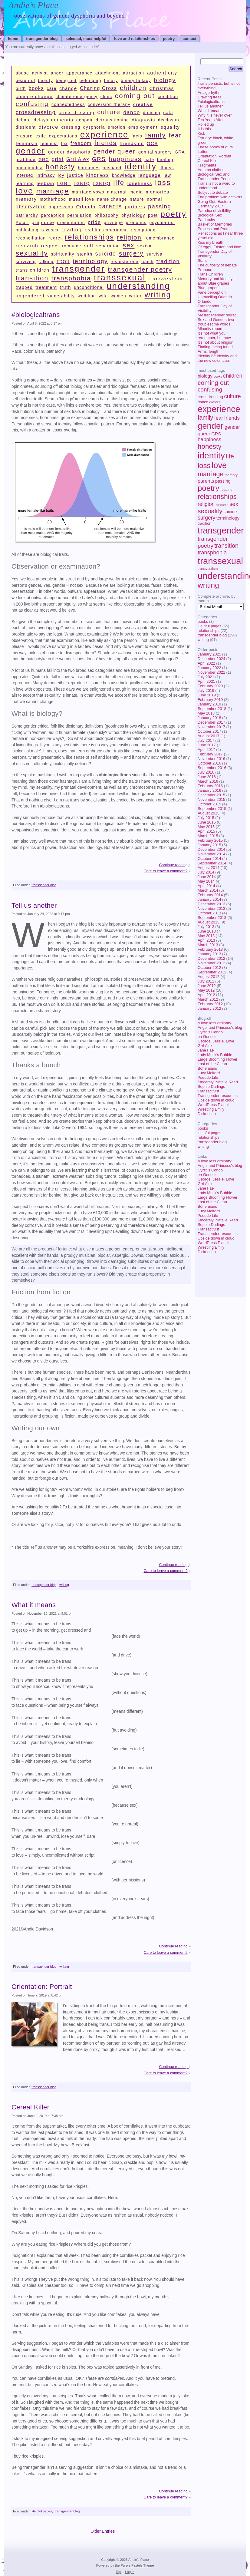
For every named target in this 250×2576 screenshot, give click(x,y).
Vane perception (211, 292)
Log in (129, 2572)
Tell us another (210, 106)
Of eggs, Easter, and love (219, 247)
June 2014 (207, 876)
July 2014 (206, 872)
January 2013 (209, 954)
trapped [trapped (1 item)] (24, 287)
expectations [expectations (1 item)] (63, 136)
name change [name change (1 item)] (112, 199)
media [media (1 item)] (136, 192)
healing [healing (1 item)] (165, 159)
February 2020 (210, 686)
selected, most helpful (86, 38)
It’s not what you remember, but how (214, 335)
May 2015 (206, 826)
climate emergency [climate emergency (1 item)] (77, 96)
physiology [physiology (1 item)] (133, 215)
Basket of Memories (215, 224)
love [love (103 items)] (219, 465)
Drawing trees (210, 97)
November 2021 (211, 672)
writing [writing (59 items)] (208, 585)
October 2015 (209, 804)
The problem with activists (220, 197)
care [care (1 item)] (52, 88)
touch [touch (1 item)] (147, 261)
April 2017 (206, 749)
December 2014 (211, 849)
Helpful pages (209, 626)
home (13, 38)
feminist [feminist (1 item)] (49, 143)
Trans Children (210, 274)
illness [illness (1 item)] (167, 168)
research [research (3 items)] (222, 505)
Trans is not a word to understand (216, 185)
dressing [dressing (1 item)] (70, 127)
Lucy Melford (209, 1073)
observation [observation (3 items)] (31, 206)
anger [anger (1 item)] (57, 73)
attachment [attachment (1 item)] (107, 73)
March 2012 (208, 999)
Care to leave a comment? (166, 871)
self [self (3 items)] (89, 245)
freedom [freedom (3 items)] (81, 143)
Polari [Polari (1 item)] (22, 222)
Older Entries (102, 2531)
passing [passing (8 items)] (223, 481)
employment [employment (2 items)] (143, 127)
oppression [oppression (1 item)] (61, 207)
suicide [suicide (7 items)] (230, 511)
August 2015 (208, 813)
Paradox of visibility (214, 210)
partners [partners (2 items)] (135, 206)
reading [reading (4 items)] (226, 489)
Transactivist (208, 1091)
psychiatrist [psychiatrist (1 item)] (162, 222)
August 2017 (208, 736)
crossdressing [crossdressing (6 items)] (210, 397)
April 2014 (206, 885)
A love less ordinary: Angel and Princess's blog (220, 1025)
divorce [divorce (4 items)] (215, 402)
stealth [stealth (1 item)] (84, 254)
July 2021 (206, 677)
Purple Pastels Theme (137, 2565)
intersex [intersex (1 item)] (25, 175)
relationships (208, 630)
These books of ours (215, 147)
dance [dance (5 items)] (203, 402)
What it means (210, 110)
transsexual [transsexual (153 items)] (220, 561)
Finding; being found (215, 347)
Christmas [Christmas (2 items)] (161, 88)
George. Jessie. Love (216, 1041)
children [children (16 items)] (232, 376)
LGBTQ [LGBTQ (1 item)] (82, 183)
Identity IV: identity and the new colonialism (217, 358)
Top (118, 2572)
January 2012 (209, 1008)
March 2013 (208, 945)
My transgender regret (217, 315)
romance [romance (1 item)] (71, 246)
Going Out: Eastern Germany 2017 (214, 203)
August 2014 (208, 867)
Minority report (210, 328)
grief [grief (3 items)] (58, 159)
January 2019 (209, 704)
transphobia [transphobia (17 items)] (212, 552)
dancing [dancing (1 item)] (151, 113)
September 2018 (212, 708)
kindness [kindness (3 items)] (97, 175)
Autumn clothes (211, 169)
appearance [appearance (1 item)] (79, 73)
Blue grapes (208, 288)
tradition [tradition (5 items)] (204, 523)
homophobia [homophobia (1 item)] (29, 168)
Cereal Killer (208, 160)
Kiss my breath (210, 242)
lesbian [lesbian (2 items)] (45, 183)
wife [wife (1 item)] (103, 296)
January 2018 (209, 717)
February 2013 (210, 949)
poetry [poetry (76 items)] (208, 488)
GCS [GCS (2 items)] (152, 143)
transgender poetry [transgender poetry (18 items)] (140, 269)
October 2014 (209, 858)
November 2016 (211, 758)
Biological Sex (210, 215)
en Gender (207, 1036)
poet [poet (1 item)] (153, 215)
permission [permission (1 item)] (79, 215)
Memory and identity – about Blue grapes (217, 281)
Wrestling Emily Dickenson (211, 1111)
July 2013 (206, 926)
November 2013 (211, 908)
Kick (201, 133)
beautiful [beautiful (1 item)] (25, 80)
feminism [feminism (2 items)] (27, 143)
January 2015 (209, 845)
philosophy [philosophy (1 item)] (106, 215)
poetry (169, 38)
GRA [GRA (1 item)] (180, 152)
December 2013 (211, 904)
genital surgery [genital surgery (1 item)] (155, 152)
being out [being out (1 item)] (66, 80)
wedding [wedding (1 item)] (86, 296)
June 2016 (207, 776)
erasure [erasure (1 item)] (24, 136)
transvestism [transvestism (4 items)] (208, 568)
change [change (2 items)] (68, 88)
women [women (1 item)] (118, 296)
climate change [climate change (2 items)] (34, 96)
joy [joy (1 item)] (61, 175)
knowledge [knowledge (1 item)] (124, 175)
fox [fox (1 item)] (64, 143)
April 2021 (206, 681)
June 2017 (207, 745)
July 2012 (206, 981)
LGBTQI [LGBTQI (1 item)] (101, 183)
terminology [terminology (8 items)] (227, 518)
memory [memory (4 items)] (231, 475)
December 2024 (211, 658)
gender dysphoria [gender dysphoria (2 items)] (69, 151)
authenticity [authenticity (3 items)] (162, 72)
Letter (203, 151)
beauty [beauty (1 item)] (45, 80)
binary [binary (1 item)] (111, 80)
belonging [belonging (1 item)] (90, 80)
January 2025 (209, 654)
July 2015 (206, 817)
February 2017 (210, 754)
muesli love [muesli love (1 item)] (81, 199)
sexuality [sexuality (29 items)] (210, 510)
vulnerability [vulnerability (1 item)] (61, 296)
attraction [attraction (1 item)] (133, 73)
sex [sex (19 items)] (233, 504)
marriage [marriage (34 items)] (211, 474)
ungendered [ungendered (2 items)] (30, 295)
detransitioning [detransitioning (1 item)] (112, 120)
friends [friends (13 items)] (232, 418)
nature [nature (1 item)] (137, 199)
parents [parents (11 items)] (206, 481)
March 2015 (208, 836)
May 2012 (206, 990)
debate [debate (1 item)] (23, 120)
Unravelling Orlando (215, 297)
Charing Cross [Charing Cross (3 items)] (98, 88)
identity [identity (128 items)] (211, 455)
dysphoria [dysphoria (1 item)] (94, 127)
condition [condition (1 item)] (168, 96)
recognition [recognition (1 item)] (143, 230)
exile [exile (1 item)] (40, 136)
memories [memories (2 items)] (157, 191)
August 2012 (208, 976)
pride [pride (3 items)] (94, 222)
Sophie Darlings (211, 1086)
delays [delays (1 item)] (41, 120)
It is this (204, 129)
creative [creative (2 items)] (143, 104)
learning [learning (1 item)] (25, 183)
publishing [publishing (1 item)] (27, 230)
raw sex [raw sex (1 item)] (50, 230)
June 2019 (207, 695)
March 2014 (208, 890)
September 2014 (212, 863)
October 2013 (209, 913)
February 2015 (210, 840)
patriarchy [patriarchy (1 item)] (27, 215)
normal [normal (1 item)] (154, 199)
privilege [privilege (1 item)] (113, 222)
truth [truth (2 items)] (65, 287)
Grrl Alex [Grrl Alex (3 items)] (77, 159)
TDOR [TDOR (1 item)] (63, 261)
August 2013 (208, 922)
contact (189, 38)
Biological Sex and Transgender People (215, 176)
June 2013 (207, 931)
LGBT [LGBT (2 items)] (64, 183)
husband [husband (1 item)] (112, 168)
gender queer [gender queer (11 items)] (115, 151)
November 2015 (211, 799)
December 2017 (211, 722)
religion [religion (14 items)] (206, 504)
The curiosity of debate (217, 265)
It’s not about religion (215, 342)
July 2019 (206, 690)
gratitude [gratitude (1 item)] (26, 159)
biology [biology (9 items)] (205, 375)
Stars (202, 260)
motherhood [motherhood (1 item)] (53, 199)
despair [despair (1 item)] (84, 120)
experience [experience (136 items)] (219, 409)
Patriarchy (206, 219)
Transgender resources (218, 1095)
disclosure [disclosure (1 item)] (169, 120)
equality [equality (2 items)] (170, 127)
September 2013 (212, 917)
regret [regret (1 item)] (55, 238)
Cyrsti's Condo (210, 1032)
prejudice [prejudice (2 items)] (43, 222)
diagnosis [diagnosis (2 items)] (143, 119)
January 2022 (209, 667)
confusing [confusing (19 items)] (210, 389)
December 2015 (211, 795)
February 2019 (210, 699)
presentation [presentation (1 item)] (71, 222)
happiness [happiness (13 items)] (209, 439)
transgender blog (42, 38)
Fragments (207, 165)
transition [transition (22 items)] (226, 545)
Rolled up (206, 124)
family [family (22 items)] (205, 417)
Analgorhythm (210, 92)
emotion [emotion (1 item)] (117, 127)
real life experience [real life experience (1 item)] (106, 230)
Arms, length (208, 351)
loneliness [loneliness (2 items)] (139, 183)
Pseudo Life (208, 1077)
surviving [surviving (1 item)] (26, 261)
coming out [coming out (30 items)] (213, 382)
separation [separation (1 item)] (108, 246)
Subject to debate (213, 192)
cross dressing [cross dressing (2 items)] (76, 112)
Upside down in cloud (216, 1100)
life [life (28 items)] (230, 456)
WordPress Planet (213, 1104)
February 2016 (210, 786)
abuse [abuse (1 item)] (22, 73)
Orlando (205, 301)
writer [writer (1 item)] (135, 296)
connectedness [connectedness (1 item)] (68, 104)
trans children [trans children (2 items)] (33, 269)
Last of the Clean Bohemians (212, 1066)
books (203, 621)
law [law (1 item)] (167, 175)
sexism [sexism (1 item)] (145, 246)
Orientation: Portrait (214, 156)
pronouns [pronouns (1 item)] (136, 222)
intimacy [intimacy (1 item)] (45, 175)
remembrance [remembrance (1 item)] (159, 238)
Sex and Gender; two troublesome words (216, 321)
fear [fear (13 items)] (218, 418)
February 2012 (210, 1004)
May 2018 (206, 713)
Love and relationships (134, 38)
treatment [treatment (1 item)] (46, 287)
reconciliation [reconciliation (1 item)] (31, 238)
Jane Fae (206, 1050)
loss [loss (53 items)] (204, 465)
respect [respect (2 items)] (50, 245)
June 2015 (207, 822)
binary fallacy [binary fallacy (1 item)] (136, 80)
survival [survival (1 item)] (155, 254)
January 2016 (209, 790)
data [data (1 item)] (168, 113)
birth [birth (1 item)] (21, 88)
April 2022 (206, 663)
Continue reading (174, 865)
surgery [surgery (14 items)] (206, 518)
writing (203, 639)
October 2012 (209, 967)
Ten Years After (211, 119)
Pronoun (205, 269)
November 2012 (211, 963)
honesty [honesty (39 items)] (209, 446)
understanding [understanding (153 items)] (138, 286)
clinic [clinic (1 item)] (106, 96)
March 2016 (208, 781)
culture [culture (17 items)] (232, 396)
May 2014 (206, 881)
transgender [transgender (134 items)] (221, 530)
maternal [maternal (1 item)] (117, 192)
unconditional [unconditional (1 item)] (89, 287)
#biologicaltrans (211, 101)
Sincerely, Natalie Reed (218, 1082)
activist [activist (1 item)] (40, 73)
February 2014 (210, 895)
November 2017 (211, 727)
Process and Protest (215, 228)
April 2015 (206, 831)
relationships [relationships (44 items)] (217, 496)
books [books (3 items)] (217, 376)
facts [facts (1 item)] (136, 136)
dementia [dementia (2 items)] (62, 119)
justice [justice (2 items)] (75, 175)
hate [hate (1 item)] (149, 159)
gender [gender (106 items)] (210, 426)
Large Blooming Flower (218, 1059)
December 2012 (211, 958)
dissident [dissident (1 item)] (26, 127)
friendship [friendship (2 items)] (132, 143)
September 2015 (212, 808)
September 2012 (212, 972)
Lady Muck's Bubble (215, 1054)
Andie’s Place (33, 5)
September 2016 (212, 767)
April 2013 (206, 940)
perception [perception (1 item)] (52, 215)
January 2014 (209, 899)
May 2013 (206, 935)
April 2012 (206, 994)
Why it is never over (215, 115)
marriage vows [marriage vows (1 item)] (88, 192)
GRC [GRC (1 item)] (43, 159)
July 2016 (206, 772)
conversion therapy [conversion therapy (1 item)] (109, 104)
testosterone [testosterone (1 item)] (124, 261)
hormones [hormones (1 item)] (89, 168)
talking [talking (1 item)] (46, 261)
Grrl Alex (205, 1045)
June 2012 (207, 985)
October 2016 (209, 763)
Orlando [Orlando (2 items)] (85, 206)
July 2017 (206, 740)
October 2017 (209, 731)
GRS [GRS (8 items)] (216, 433)
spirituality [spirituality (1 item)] (62, 254)
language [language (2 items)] (149, 175)
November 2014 (211, 854)
